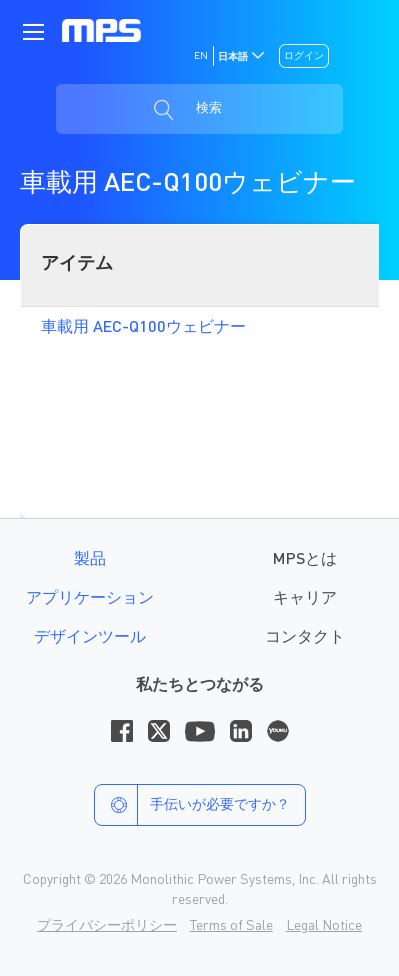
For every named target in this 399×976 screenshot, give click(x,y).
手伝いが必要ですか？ (192, 805)
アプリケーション (90, 599)
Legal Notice (324, 926)
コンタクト (305, 638)
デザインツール (90, 638)
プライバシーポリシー (107, 926)
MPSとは (305, 560)
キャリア (305, 599)
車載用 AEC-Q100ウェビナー (143, 328)
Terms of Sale (231, 926)
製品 (90, 560)
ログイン (304, 56)
